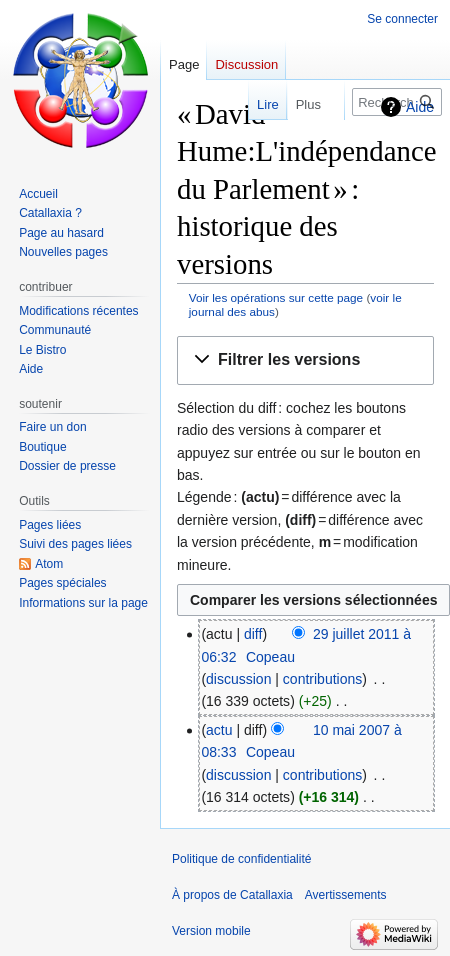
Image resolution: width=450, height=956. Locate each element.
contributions (322, 679)
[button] (305, 360)
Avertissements (346, 895)
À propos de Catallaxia (232, 895)
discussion (238, 679)
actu (219, 730)
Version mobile (211, 931)
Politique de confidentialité (241, 859)
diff (253, 634)
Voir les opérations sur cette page (276, 297)
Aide (420, 107)
